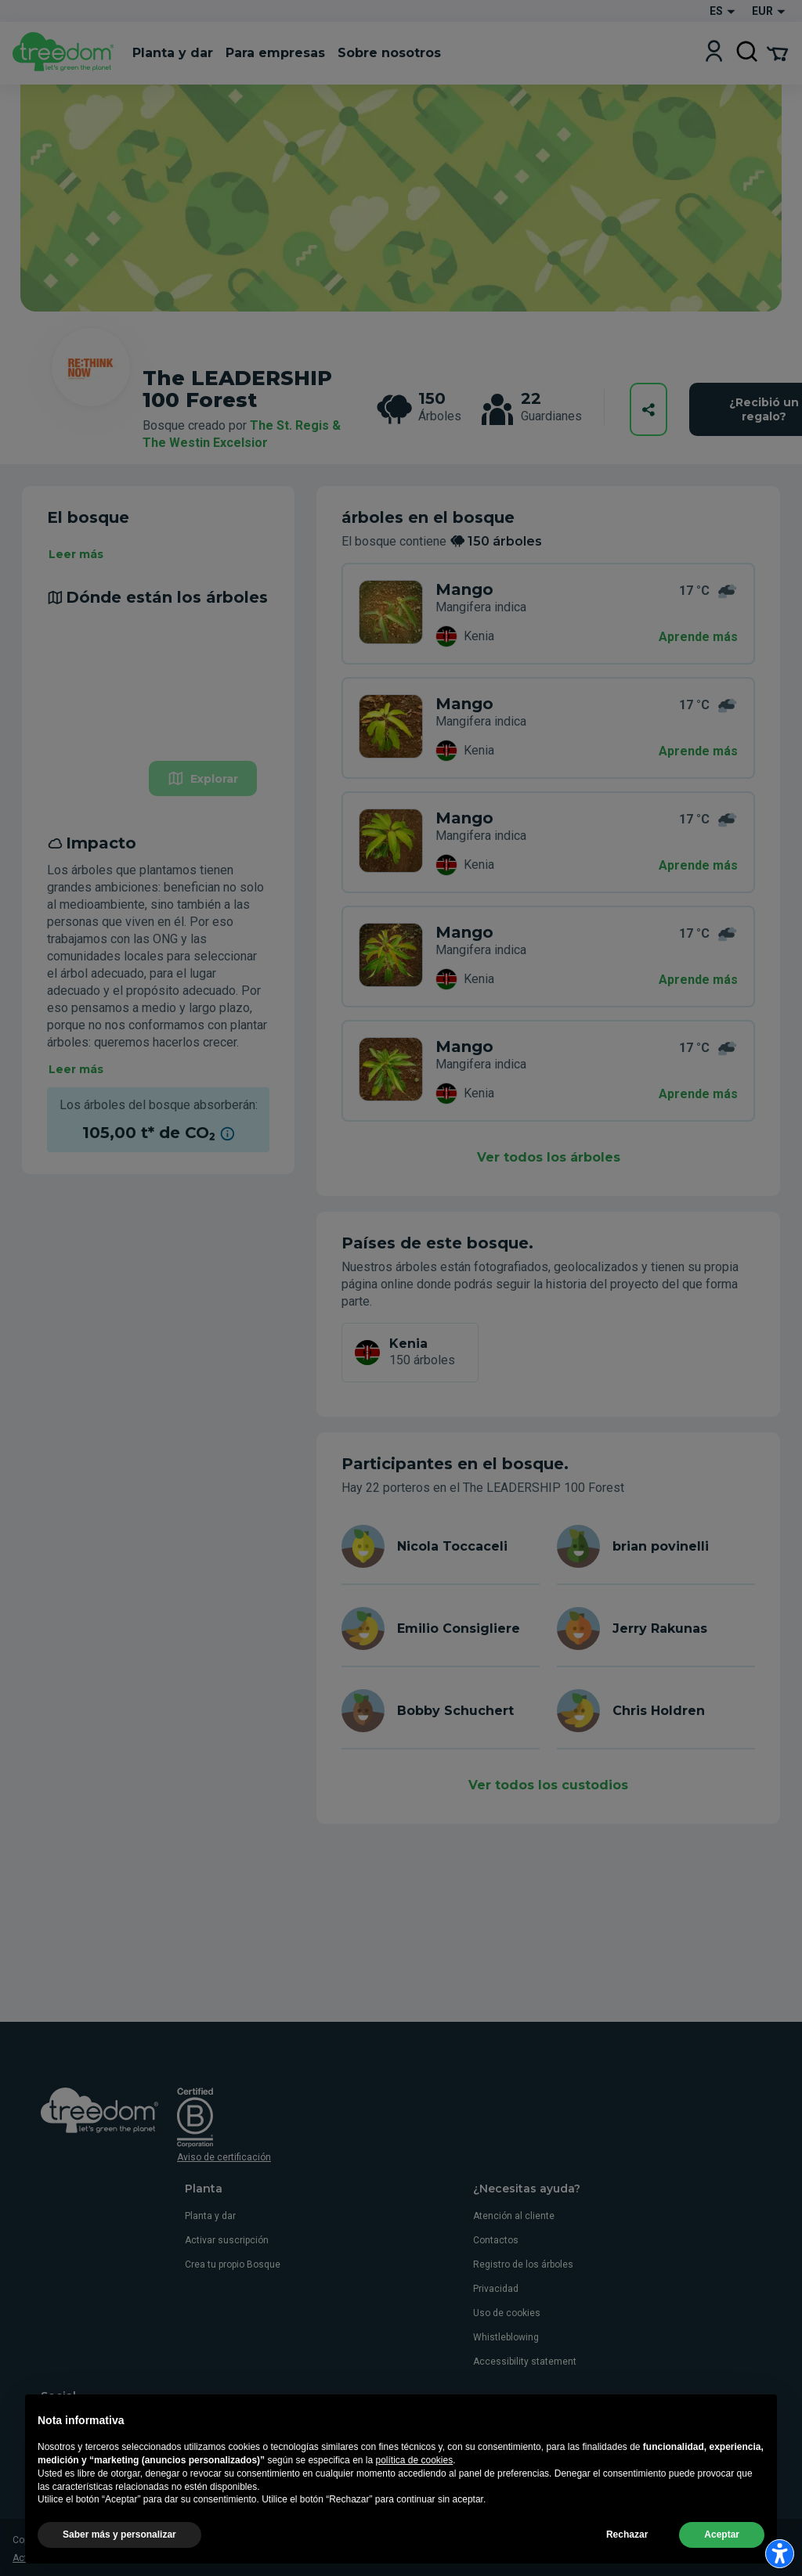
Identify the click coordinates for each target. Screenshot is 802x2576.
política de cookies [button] (414, 2496)
